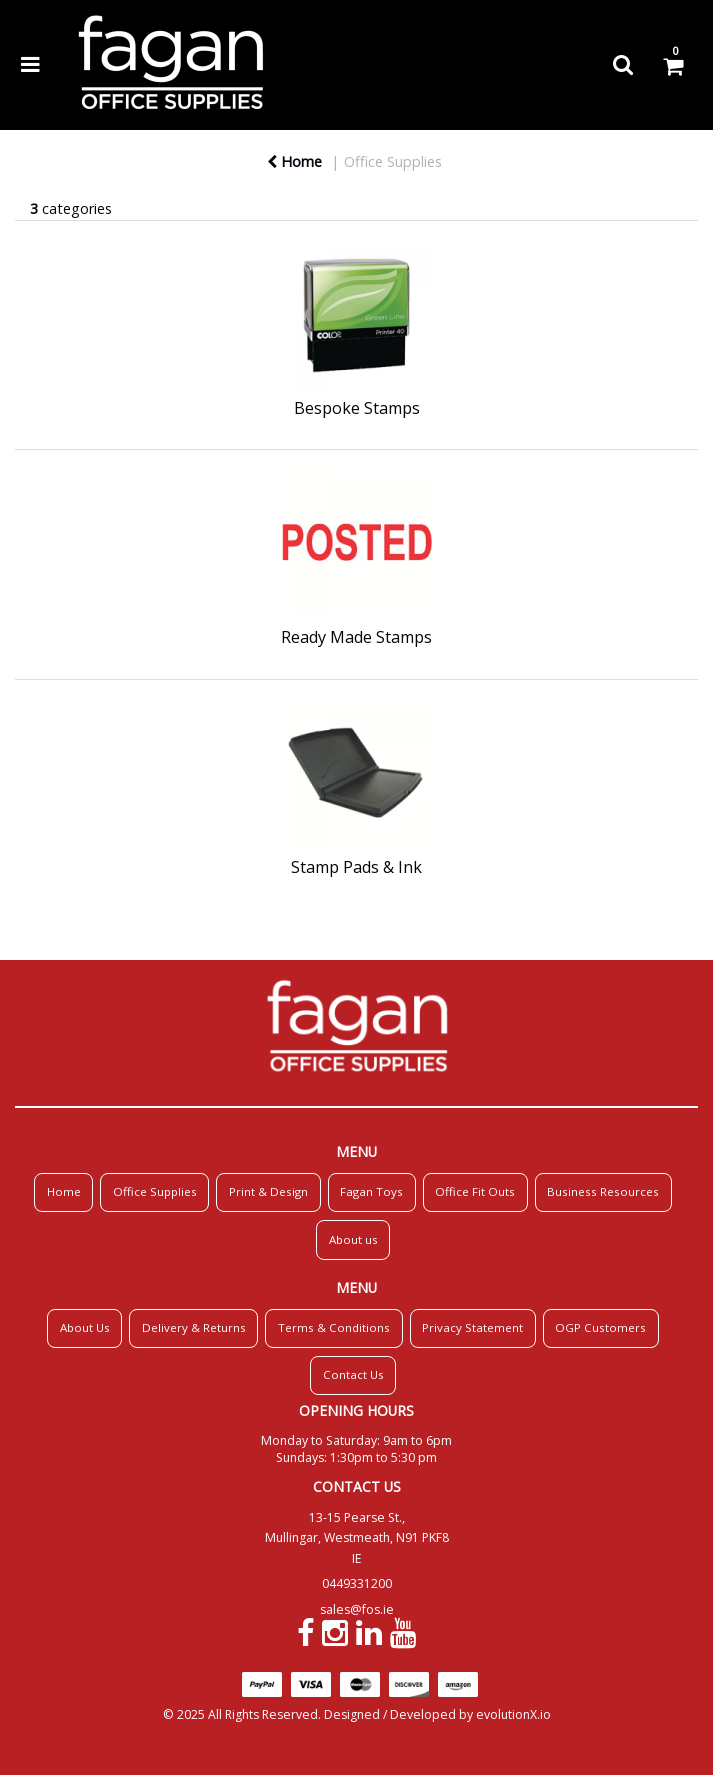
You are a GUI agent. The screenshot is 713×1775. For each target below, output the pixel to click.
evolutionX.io (513, 1714)
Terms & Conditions (334, 1327)
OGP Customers (600, 1327)
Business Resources (603, 1191)
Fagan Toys (371, 1191)
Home (294, 161)
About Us (85, 1327)
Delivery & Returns (194, 1327)
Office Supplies (393, 161)
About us (353, 1239)
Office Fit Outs (475, 1191)
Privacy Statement (472, 1327)
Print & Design (268, 1191)
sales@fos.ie (357, 1609)
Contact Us (353, 1374)
